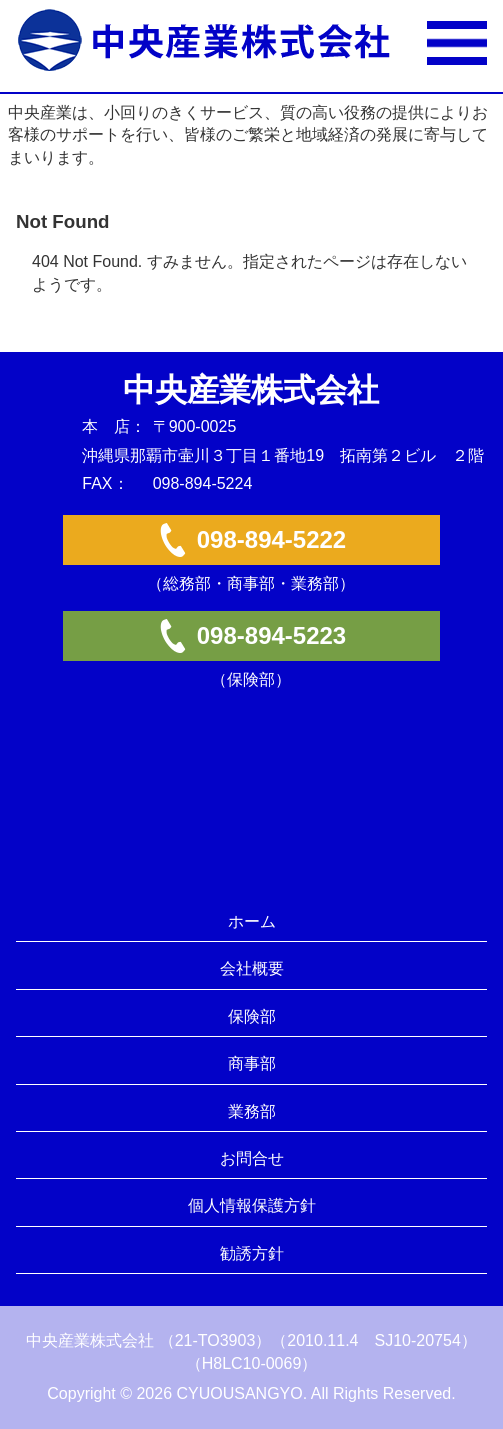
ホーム (252, 921)
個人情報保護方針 (252, 1205)
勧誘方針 (252, 1253)
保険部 (252, 1016)
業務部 (252, 1111)
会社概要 (252, 968)
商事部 (252, 1063)
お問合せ (252, 1158)
